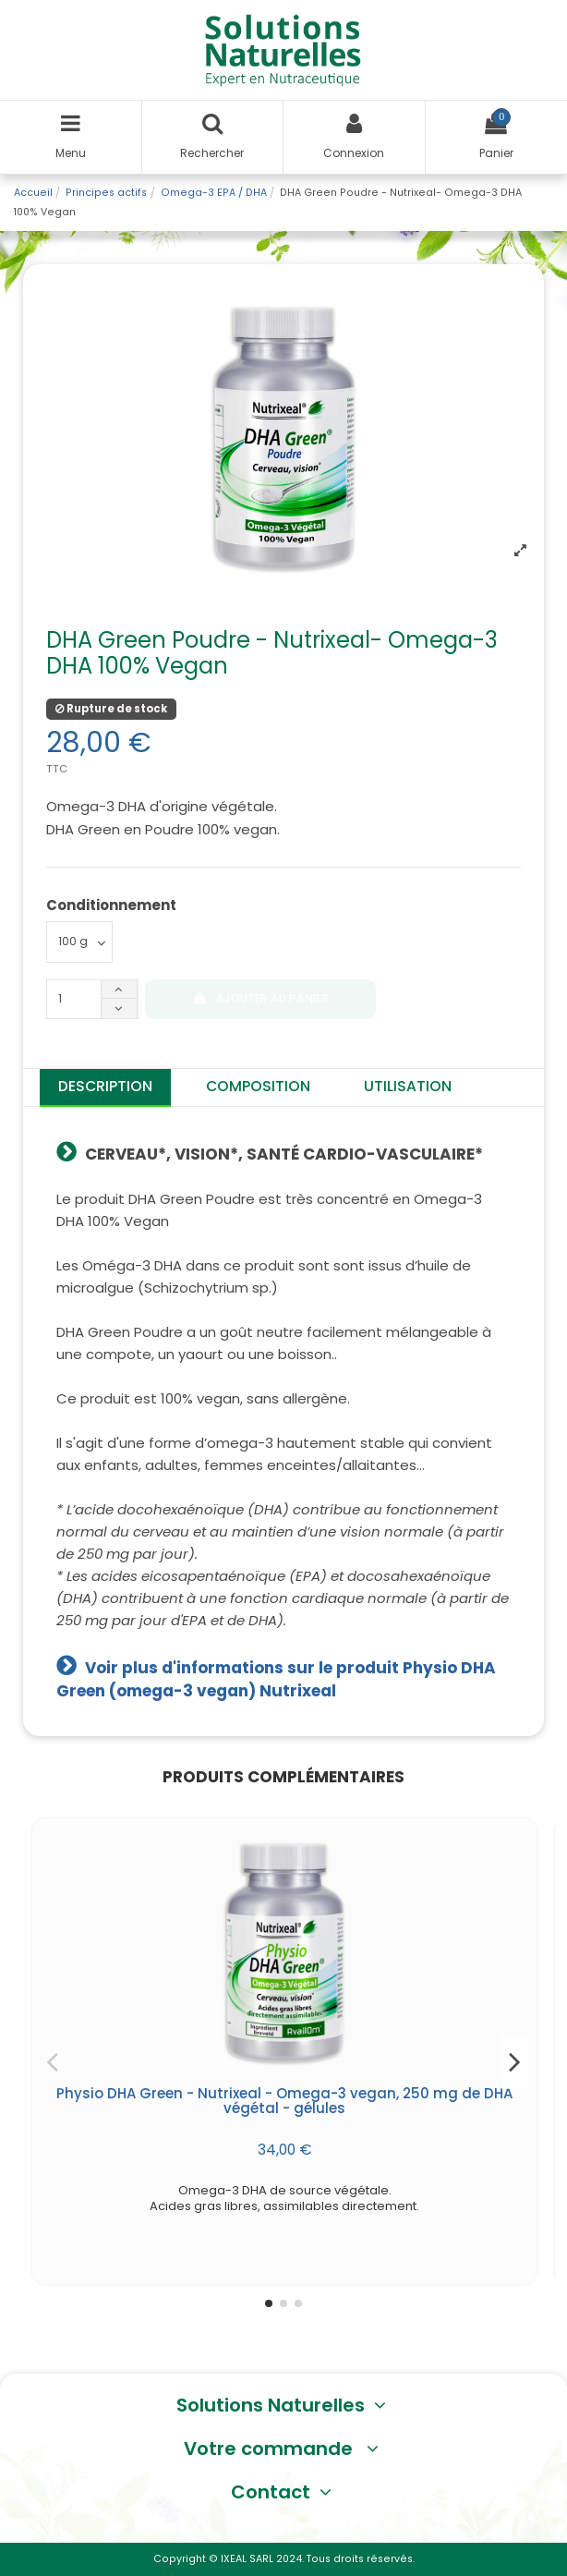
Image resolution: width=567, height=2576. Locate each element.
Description (105, 1086)
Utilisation (408, 1086)
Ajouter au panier (260, 998)
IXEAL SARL (247, 2559)
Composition (258, 1086)
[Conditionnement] (79, 942)
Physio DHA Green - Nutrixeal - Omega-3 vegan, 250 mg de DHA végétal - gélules (284, 2101)
